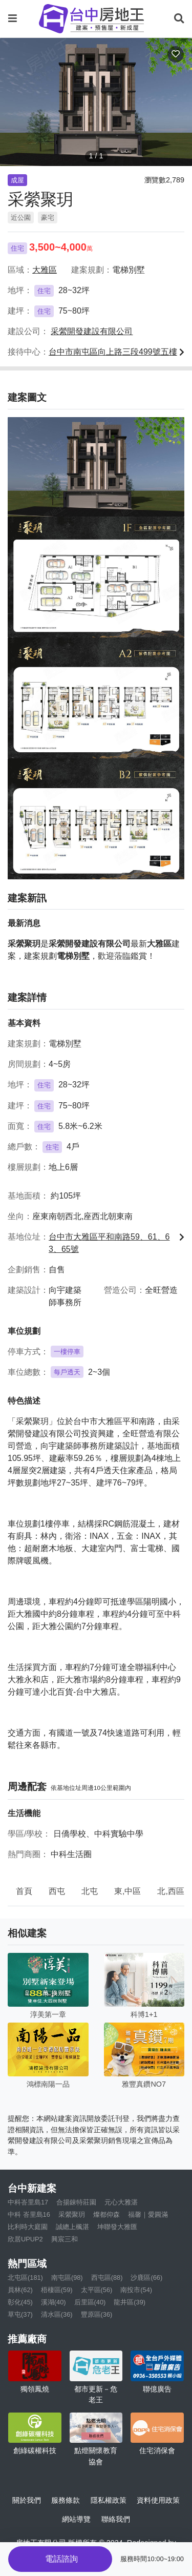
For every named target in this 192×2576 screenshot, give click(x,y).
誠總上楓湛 (72, 2227)
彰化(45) (20, 2302)
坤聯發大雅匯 (117, 2227)
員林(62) (20, 2290)
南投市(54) (136, 2290)
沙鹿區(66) (146, 2277)
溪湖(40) (53, 2302)
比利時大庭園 (28, 2227)
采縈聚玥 (71, 2214)
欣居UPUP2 (25, 2239)
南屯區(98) (67, 2277)
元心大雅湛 (121, 2202)
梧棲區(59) (57, 2290)
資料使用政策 (158, 2500)
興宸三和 (64, 2239)
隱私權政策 (108, 2500)
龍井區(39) (129, 2302)
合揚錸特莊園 (76, 2202)
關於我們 (26, 2500)
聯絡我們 (115, 2519)
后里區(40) (90, 2302)
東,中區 (127, 1891)
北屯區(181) (25, 2277)
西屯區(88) (107, 2277)
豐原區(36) (97, 2314)
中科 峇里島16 (29, 2214)
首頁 (24, 1891)
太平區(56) (97, 2290)
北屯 (89, 1891)
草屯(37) (20, 2314)
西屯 (57, 1891)
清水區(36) (57, 2314)
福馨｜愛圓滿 (148, 2214)
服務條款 (65, 2500)
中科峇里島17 (28, 2202)
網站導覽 (76, 2519)
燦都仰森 (106, 2214)
